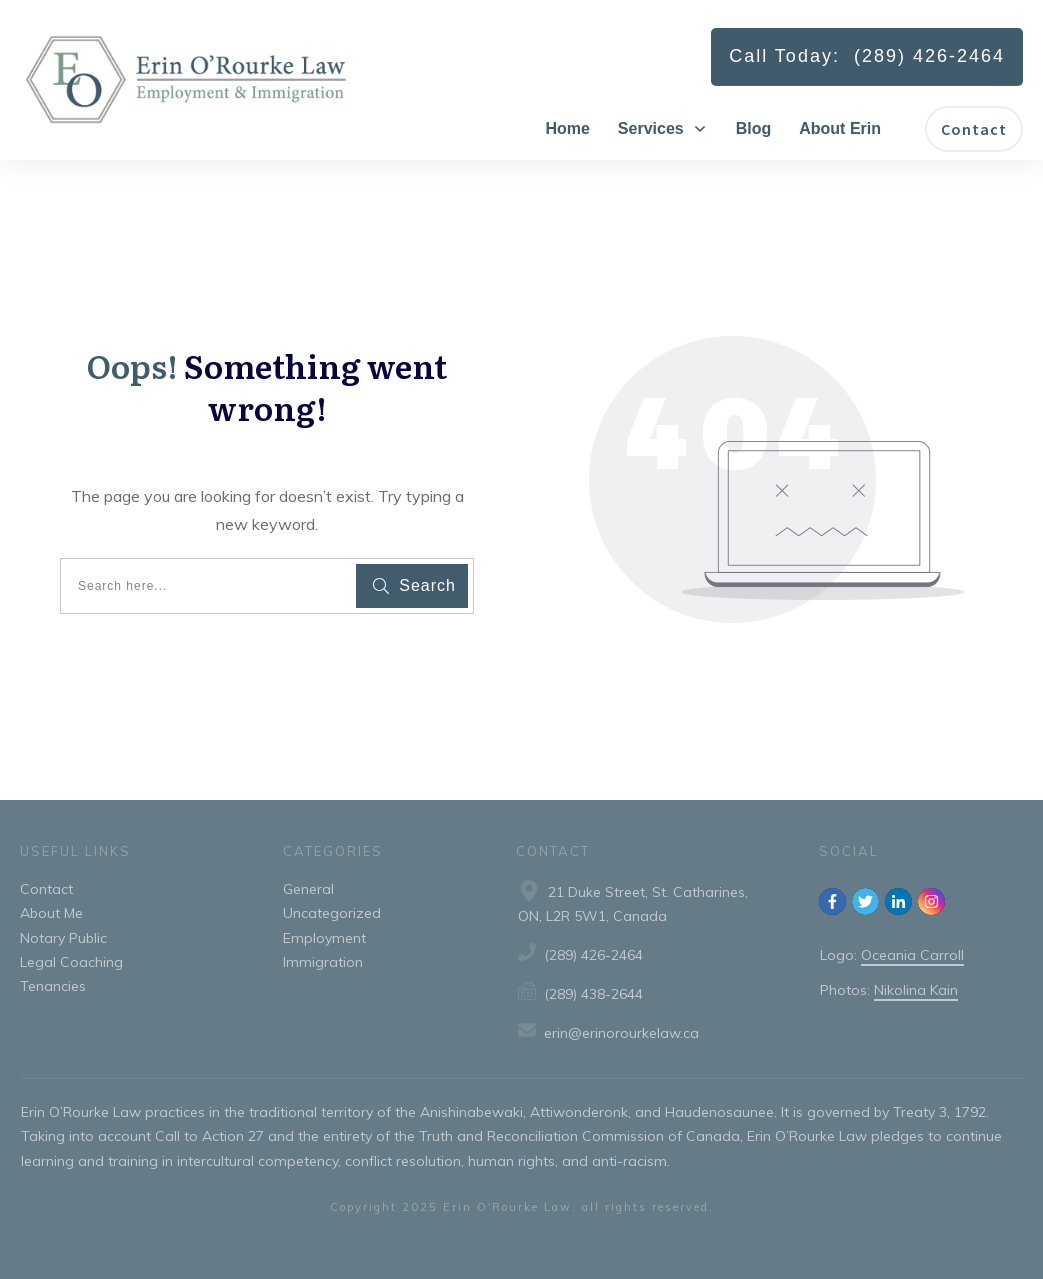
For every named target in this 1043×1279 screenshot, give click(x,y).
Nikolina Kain (916, 990)
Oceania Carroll (912, 955)
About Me (51, 913)
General (308, 889)
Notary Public (63, 938)
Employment (324, 938)
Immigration (323, 962)
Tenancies (53, 986)
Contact (46, 889)
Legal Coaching (71, 962)
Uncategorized (332, 913)
